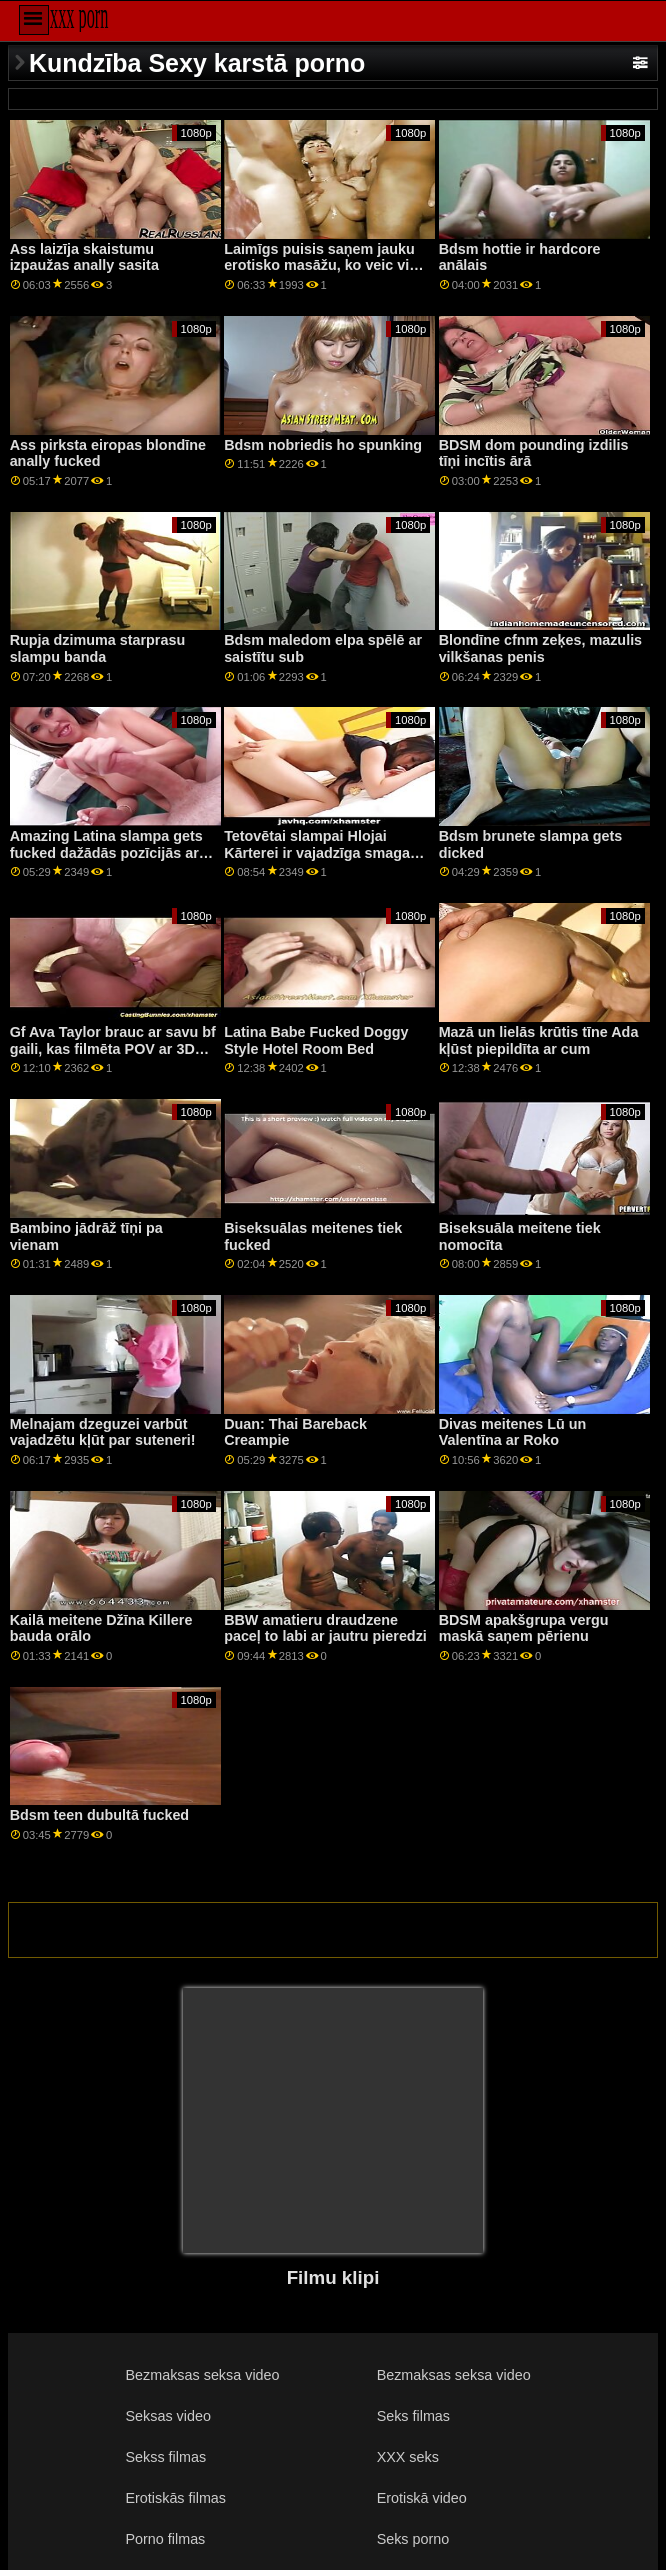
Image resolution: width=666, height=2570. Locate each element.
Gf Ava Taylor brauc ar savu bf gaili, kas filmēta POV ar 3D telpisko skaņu (113, 1048)
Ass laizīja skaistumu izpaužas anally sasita (84, 257)
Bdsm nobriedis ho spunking (323, 445)
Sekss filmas (166, 2457)
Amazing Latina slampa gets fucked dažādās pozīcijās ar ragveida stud (106, 852)
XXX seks (408, 2457)
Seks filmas (413, 2416)
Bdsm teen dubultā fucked (100, 1815)
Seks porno (413, 2539)
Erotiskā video (422, 2498)
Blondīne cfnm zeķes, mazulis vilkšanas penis (540, 648)
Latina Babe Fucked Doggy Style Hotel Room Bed (316, 1040)
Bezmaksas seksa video (203, 2375)
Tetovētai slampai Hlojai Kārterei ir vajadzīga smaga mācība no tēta (317, 852)
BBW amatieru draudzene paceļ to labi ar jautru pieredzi (325, 1628)
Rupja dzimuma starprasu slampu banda (98, 648)
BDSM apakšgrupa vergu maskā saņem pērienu (524, 1628)
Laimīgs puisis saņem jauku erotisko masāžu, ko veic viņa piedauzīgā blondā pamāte (325, 265)
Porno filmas (166, 2539)
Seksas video (168, 2416)
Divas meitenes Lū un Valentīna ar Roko (513, 1432)
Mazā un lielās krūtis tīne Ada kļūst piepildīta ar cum (539, 1040)
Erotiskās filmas (176, 2498)
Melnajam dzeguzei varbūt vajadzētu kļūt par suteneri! (103, 1432)
